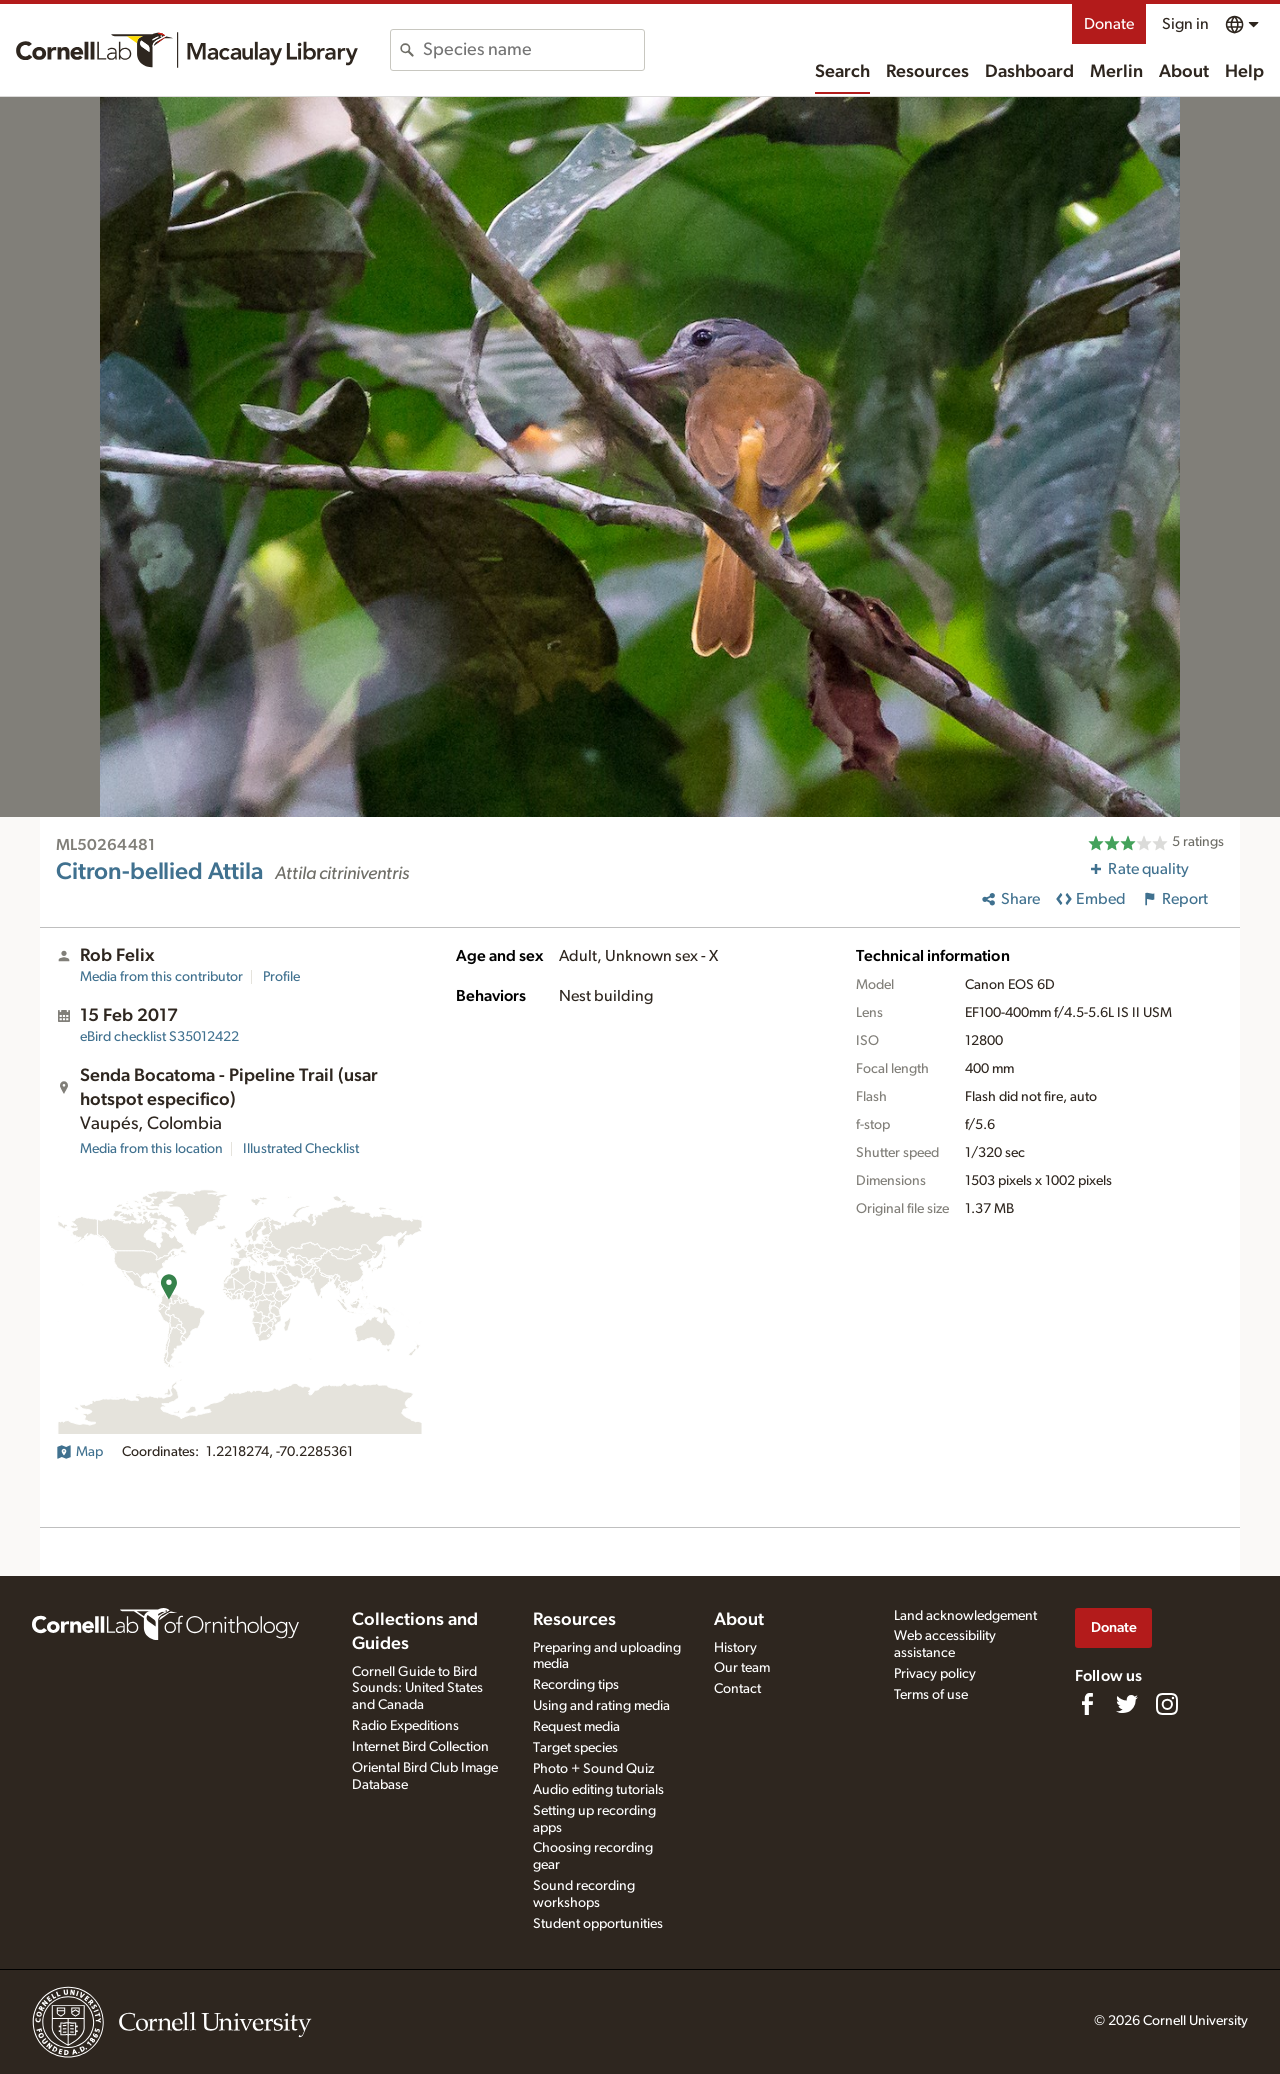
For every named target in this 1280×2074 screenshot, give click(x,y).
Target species (575, 1748)
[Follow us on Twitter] (1127, 1704)
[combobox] (533, 50)
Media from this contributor (161, 977)
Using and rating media (601, 1706)
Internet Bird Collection (420, 1747)
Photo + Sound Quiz (593, 1769)
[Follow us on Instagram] (1167, 1704)
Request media (576, 1727)
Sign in (1185, 24)
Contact (737, 1689)
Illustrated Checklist (301, 1149)
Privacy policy (935, 1674)
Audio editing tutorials (598, 1790)
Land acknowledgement (965, 1616)
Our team (742, 1668)
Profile (281, 977)
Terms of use (931, 1695)
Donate (1109, 24)
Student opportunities (598, 1924)
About (1184, 72)
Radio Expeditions (405, 1726)
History (735, 1648)
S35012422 (159, 1037)
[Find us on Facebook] (1087, 1704)
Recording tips (576, 1685)
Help (1244, 72)
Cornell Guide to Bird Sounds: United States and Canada (417, 1689)
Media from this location (151, 1149)
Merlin (1116, 72)
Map (79, 1452)
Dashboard (1029, 72)
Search (842, 72)
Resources (927, 72)
